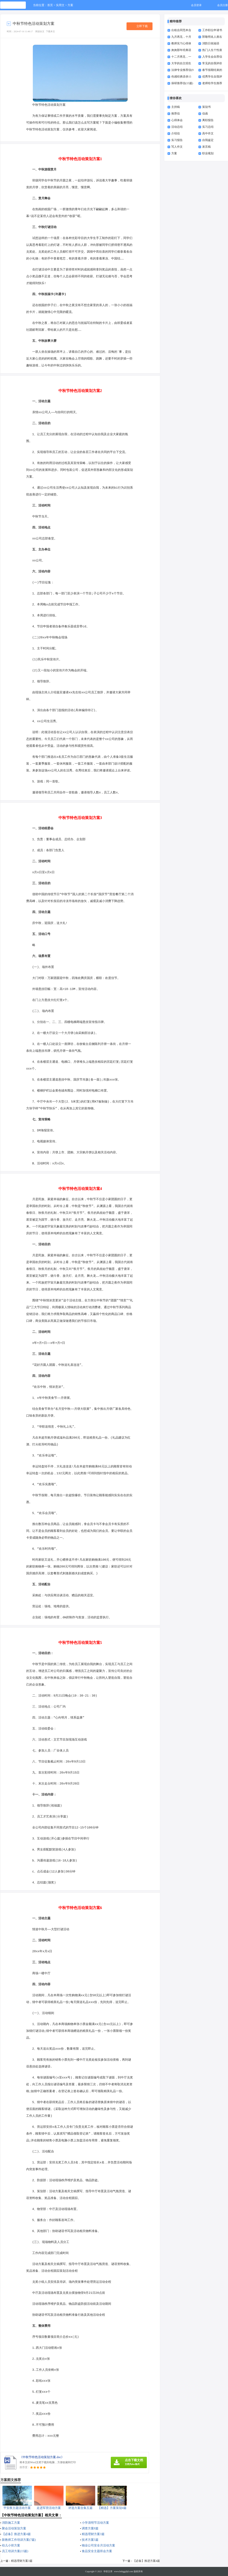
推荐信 (175, 113)
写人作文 (177, 146)
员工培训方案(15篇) (15, 2551)
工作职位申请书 (212, 30)
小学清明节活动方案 (95, 2522)
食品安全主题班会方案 (97, 2551)
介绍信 (175, 133)
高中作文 (208, 133)
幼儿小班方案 (11, 2545)
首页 (50, 5)
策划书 (206, 106)
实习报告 (177, 140)
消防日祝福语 (210, 43)
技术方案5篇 (90, 2539)
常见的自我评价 (212, 63)
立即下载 (142, 26)
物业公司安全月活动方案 (98, 2545)
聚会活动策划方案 (14, 2528)
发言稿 (206, 146)
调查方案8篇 (90, 2528)
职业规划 (208, 153)
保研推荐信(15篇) (182, 83)
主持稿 (175, 106)
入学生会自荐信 (212, 56)
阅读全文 (39, 31)
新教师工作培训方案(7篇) (19, 2539)
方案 (70, 5)
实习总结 (208, 126)
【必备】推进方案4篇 (16, 2534)
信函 (205, 113)
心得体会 (177, 120)
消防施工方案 (11, 2522)
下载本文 (50, 31)
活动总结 (177, 126)
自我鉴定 (208, 140)
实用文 (60, 5)
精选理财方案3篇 (93, 2534)
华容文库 (107, 2571)
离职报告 (208, 120)
